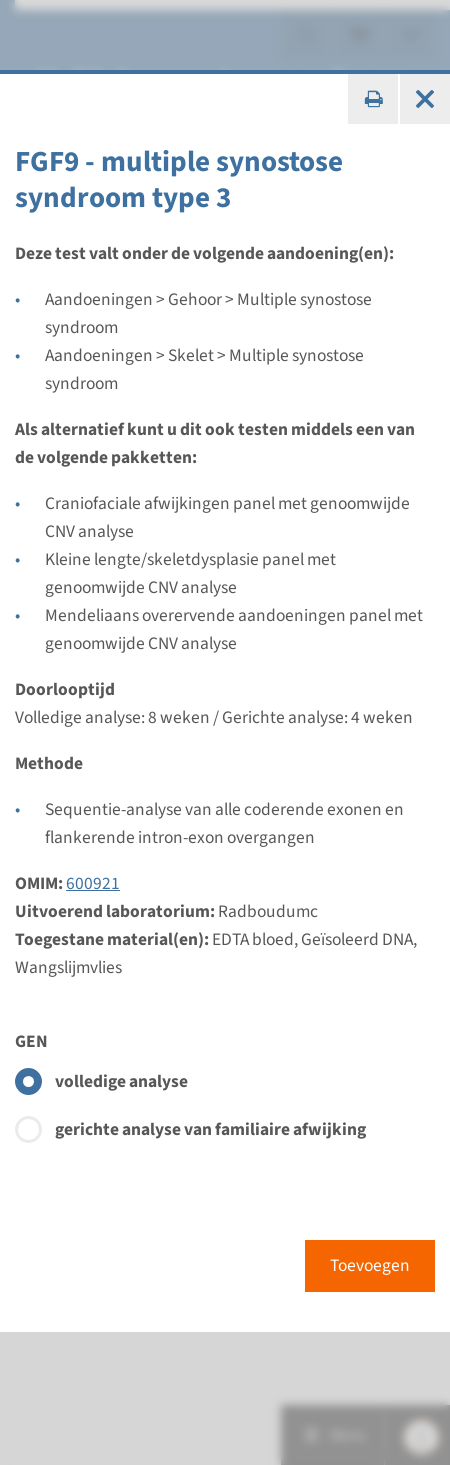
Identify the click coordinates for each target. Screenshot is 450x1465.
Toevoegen (370, 1265)
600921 (93, 883)
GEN (31, 1041)
